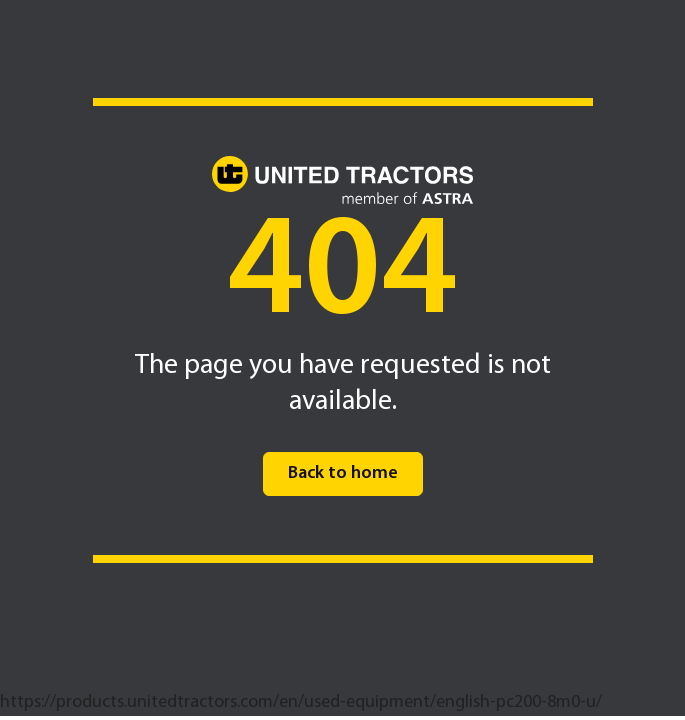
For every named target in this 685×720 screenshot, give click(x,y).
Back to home (343, 473)
